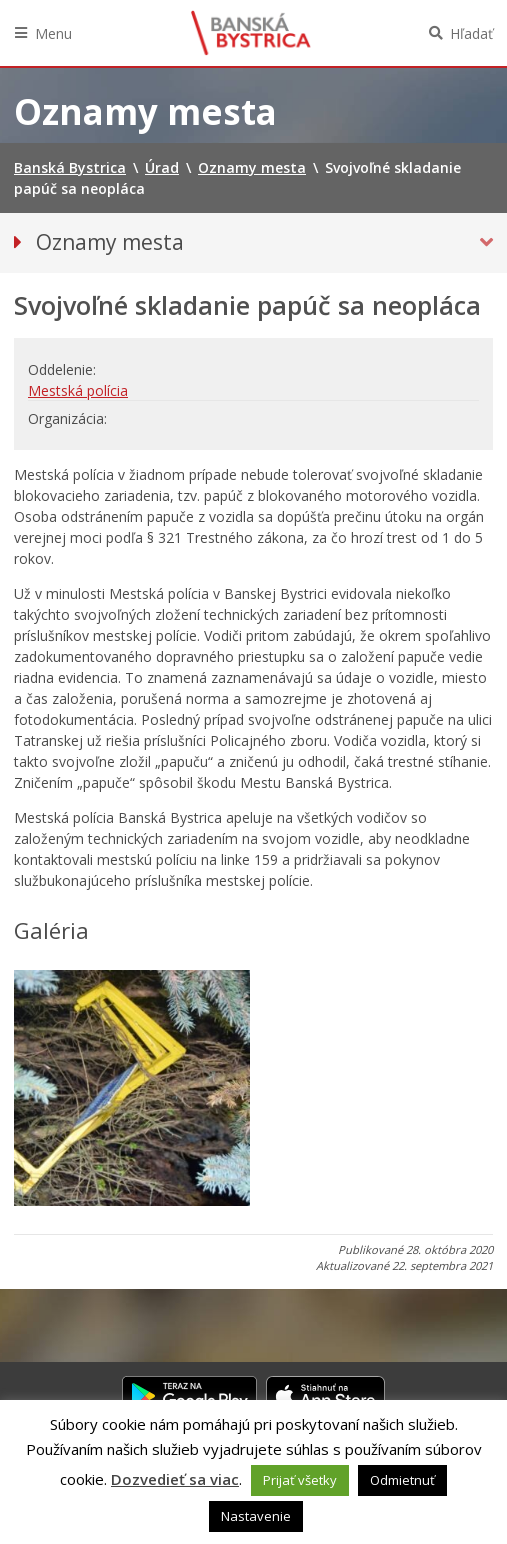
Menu (53, 33)
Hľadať (471, 33)
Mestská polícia (78, 390)
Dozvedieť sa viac (175, 1479)
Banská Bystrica (251, 33)
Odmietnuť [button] (402, 1480)
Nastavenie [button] (256, 1516)
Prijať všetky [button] (300, 1480)
